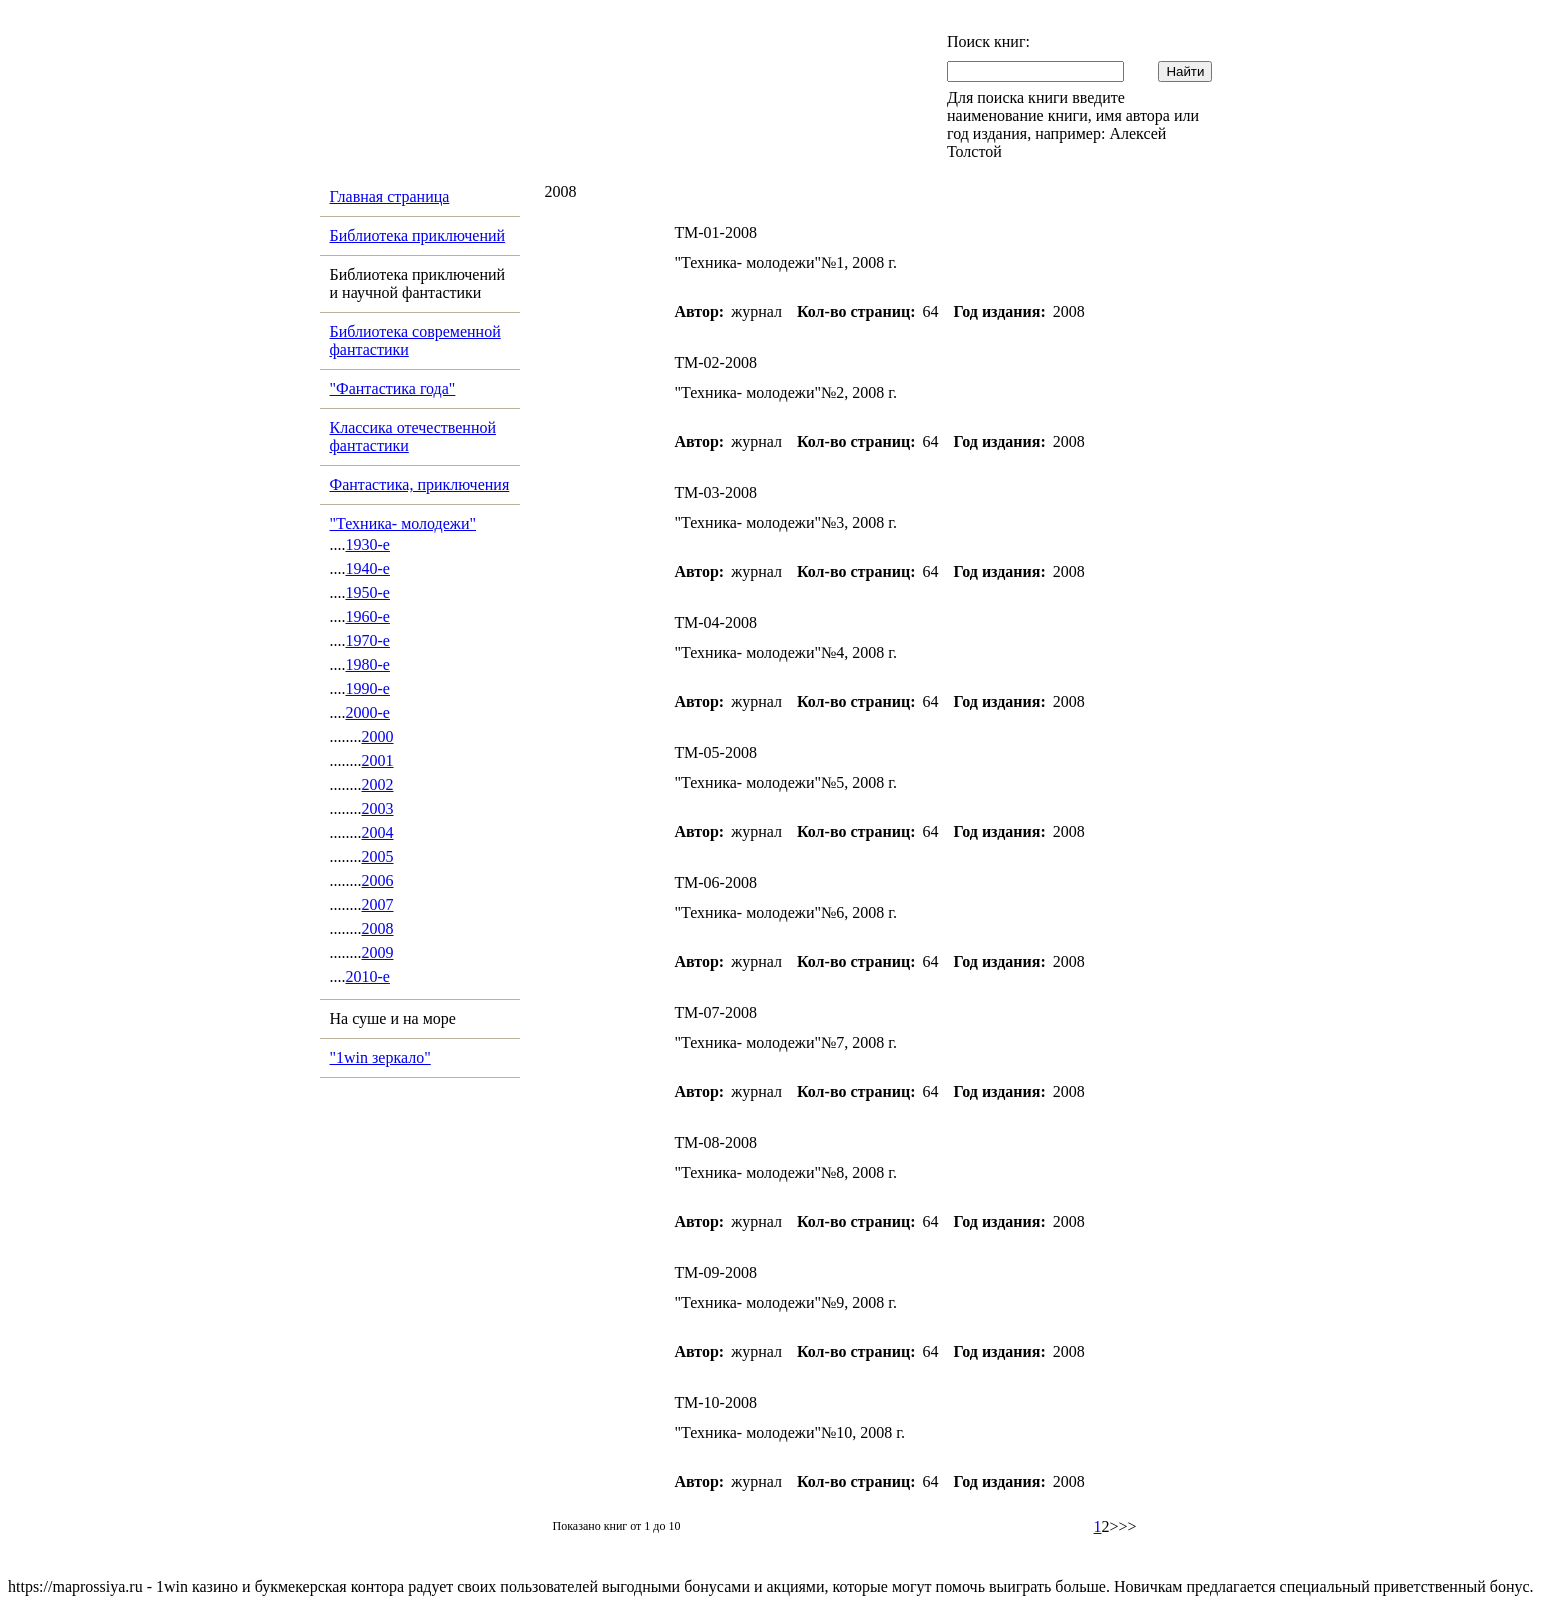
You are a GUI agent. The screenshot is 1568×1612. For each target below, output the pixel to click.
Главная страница (390, 196)
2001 (378, 760)
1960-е (368, 616)
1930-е (368, 544)
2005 (378, 856)
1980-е (368, 664)
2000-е (368, 712)
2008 (378, 928)
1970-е (368, 640)
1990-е (368, 688)
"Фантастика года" (393, 388)
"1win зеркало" (380, 1057)
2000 (378, 736)
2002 (378, 784)
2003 (378, 808)
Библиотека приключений (418, 235)
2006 (378, 880)
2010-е (368, 976)
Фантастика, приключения (420, 484)
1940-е (368, 568)
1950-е (368, 592)
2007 (378, 904)
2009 (378, 952)
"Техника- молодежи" (403, 523)
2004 (378, 832)
